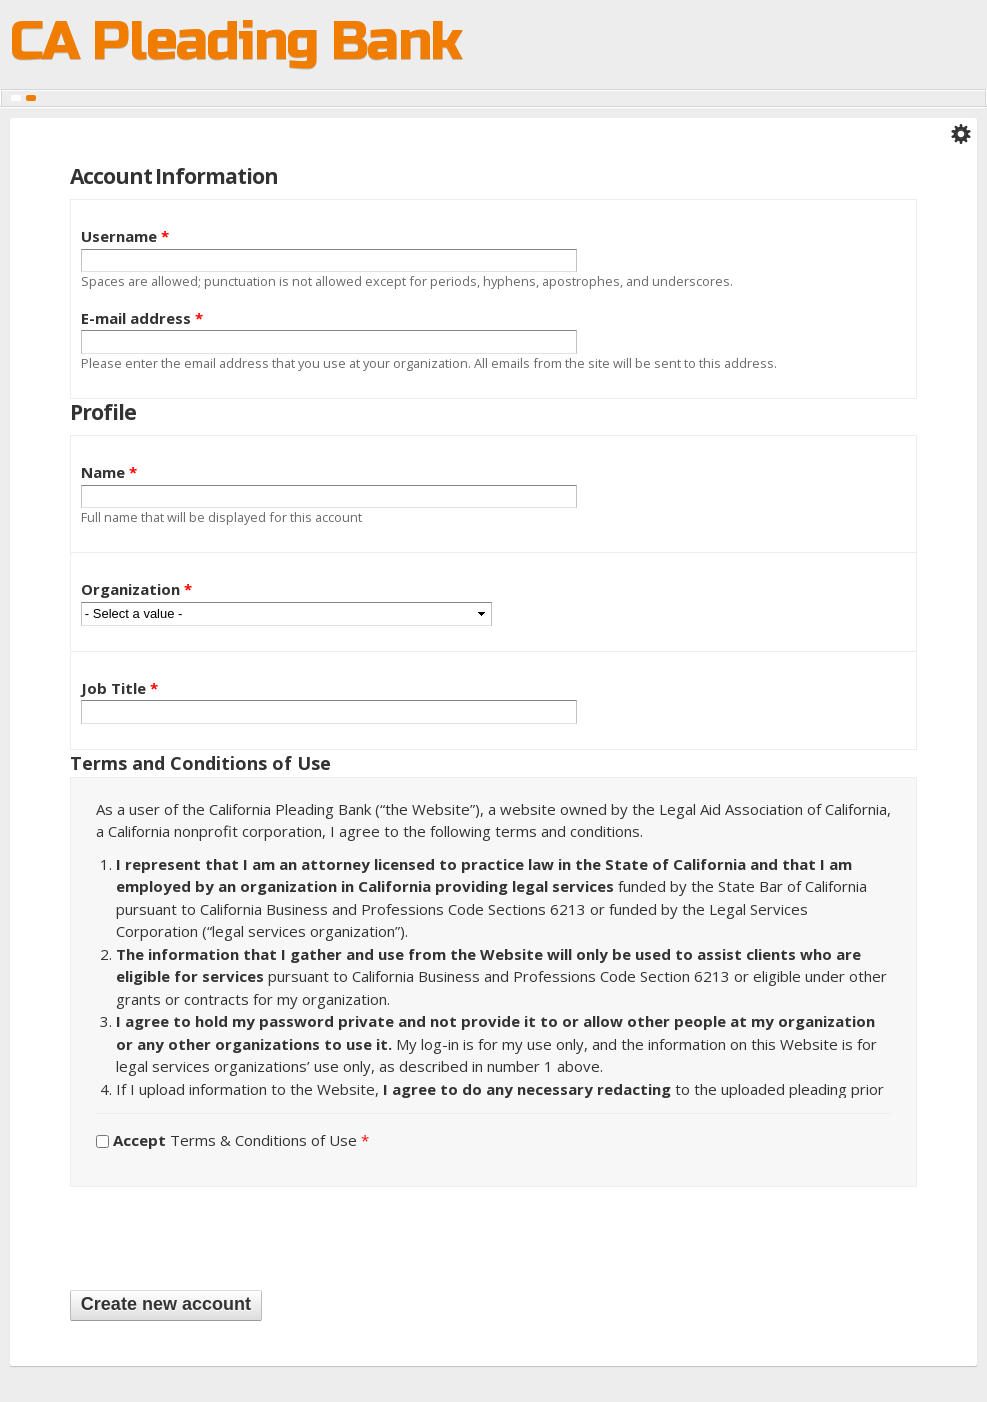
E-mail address (142, 318)
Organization (136, 589)
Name (109, 472)
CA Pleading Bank (235, 44)
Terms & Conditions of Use (241, 1140)
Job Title (119, 688)
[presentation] (222, 1236)
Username (125, 236)
